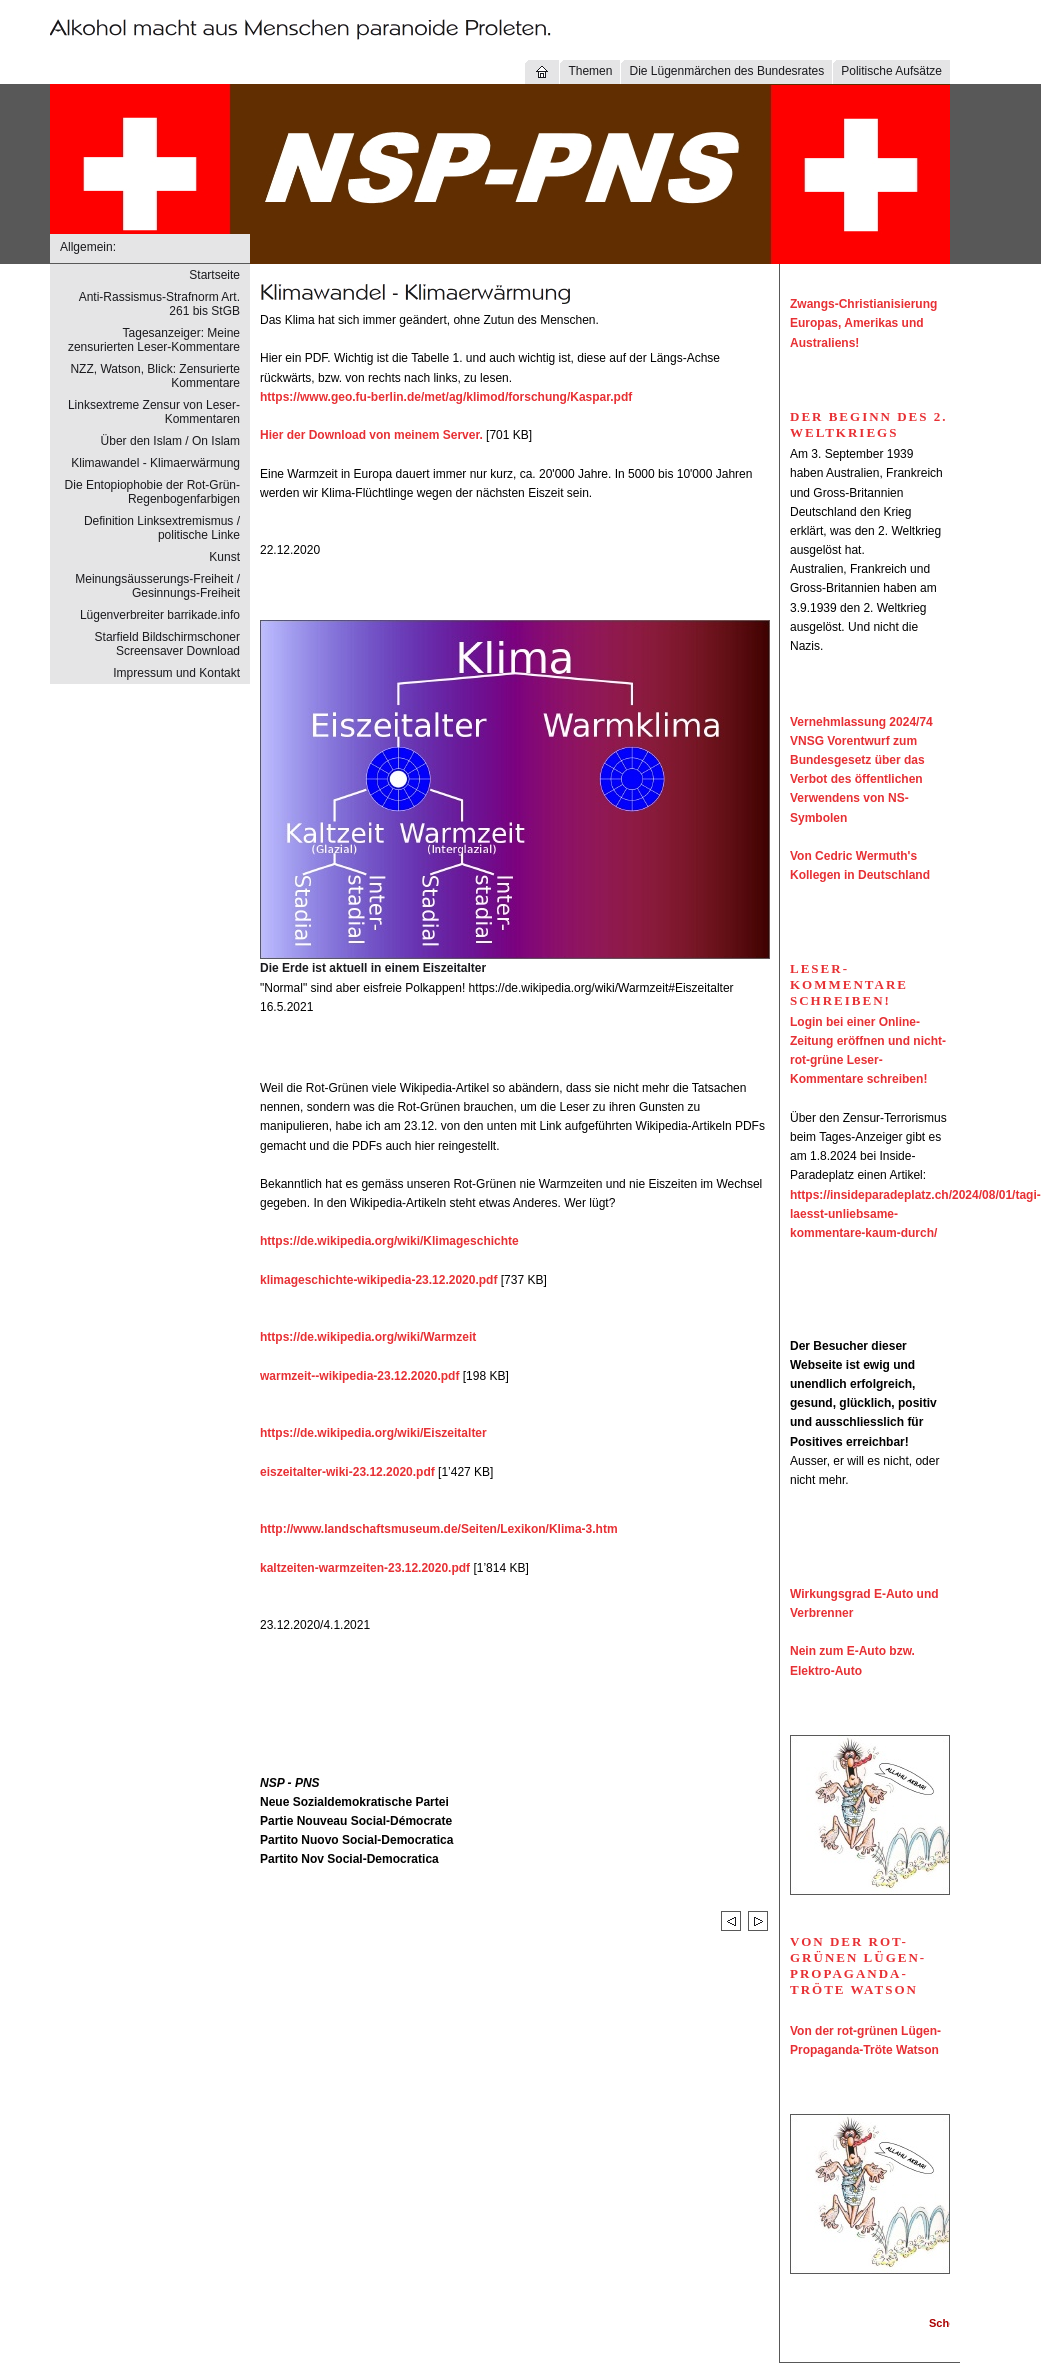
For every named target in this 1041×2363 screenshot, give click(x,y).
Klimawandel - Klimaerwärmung (155, 463)
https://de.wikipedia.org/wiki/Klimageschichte (389, 1241)
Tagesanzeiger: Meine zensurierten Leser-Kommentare (154, 340)
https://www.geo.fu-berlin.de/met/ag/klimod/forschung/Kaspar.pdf (446, 397)
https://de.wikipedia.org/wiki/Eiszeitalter (373, 1433)
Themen (590, 71)
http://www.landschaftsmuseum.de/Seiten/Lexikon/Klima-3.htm (439, 1529)
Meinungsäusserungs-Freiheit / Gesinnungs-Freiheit (157, 586)
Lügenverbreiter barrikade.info (160, 615)
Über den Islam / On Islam (170, 441)
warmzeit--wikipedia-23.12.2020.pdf (359, 1376)
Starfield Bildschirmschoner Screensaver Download (167, 644)
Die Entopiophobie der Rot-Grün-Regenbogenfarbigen (152, 492)
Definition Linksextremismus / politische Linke (162, 528)
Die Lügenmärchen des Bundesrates (726, 71)
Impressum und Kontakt (176, 673)
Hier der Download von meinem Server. (371, 435)
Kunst (224, 557)
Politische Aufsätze (891, 71)
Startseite (214, 275)
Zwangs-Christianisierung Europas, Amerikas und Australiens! (863, 323)
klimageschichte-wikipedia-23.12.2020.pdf (378, 1280)
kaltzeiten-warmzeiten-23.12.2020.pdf (365, 1568)
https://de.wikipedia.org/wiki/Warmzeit (368, 1337)
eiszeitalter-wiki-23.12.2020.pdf (347, 1472)
